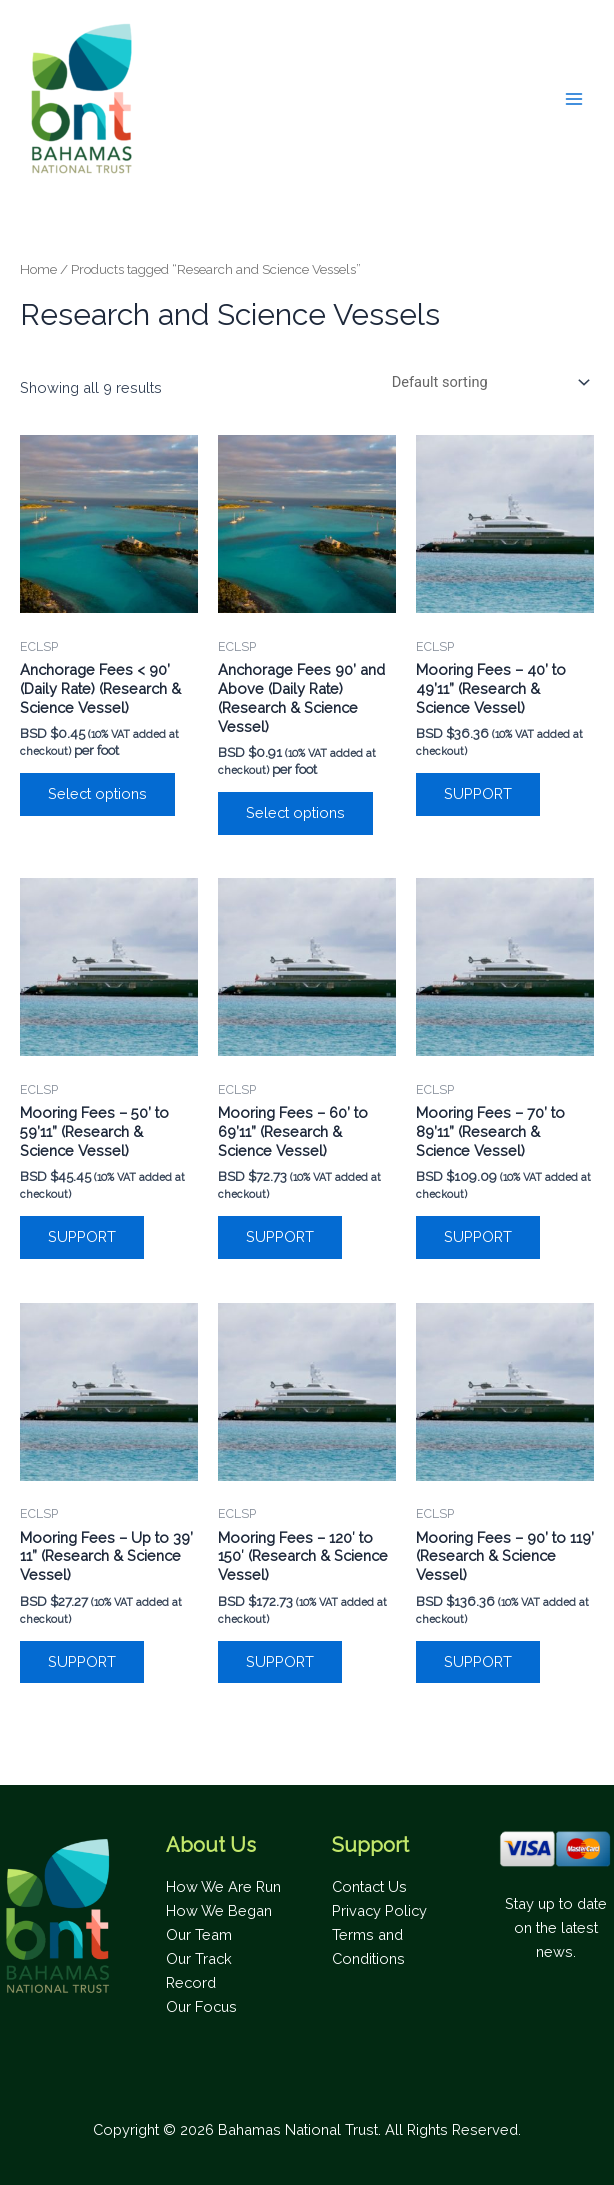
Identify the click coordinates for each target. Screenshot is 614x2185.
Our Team (199, 1934)
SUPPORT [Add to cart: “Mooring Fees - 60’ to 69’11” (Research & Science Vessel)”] (280, 1236)
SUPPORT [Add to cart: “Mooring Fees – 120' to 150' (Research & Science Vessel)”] (280, 1661)
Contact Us (369, 1886)
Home (38, 269)
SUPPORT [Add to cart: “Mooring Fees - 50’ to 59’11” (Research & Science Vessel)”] (82, 1236)
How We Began (219, 1910)
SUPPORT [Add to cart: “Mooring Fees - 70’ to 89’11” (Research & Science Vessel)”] (478, 1236)
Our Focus (201, 2006)
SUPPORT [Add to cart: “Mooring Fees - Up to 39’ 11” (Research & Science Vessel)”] (82, 1661)
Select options (97, 793)
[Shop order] (489, 382)
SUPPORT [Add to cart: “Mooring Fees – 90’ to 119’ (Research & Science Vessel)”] (478, 1661)
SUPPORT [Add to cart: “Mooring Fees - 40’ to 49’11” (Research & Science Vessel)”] (478, 793)
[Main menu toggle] (574, 99)
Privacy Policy (379, 1910)
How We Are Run (223, 1886)
